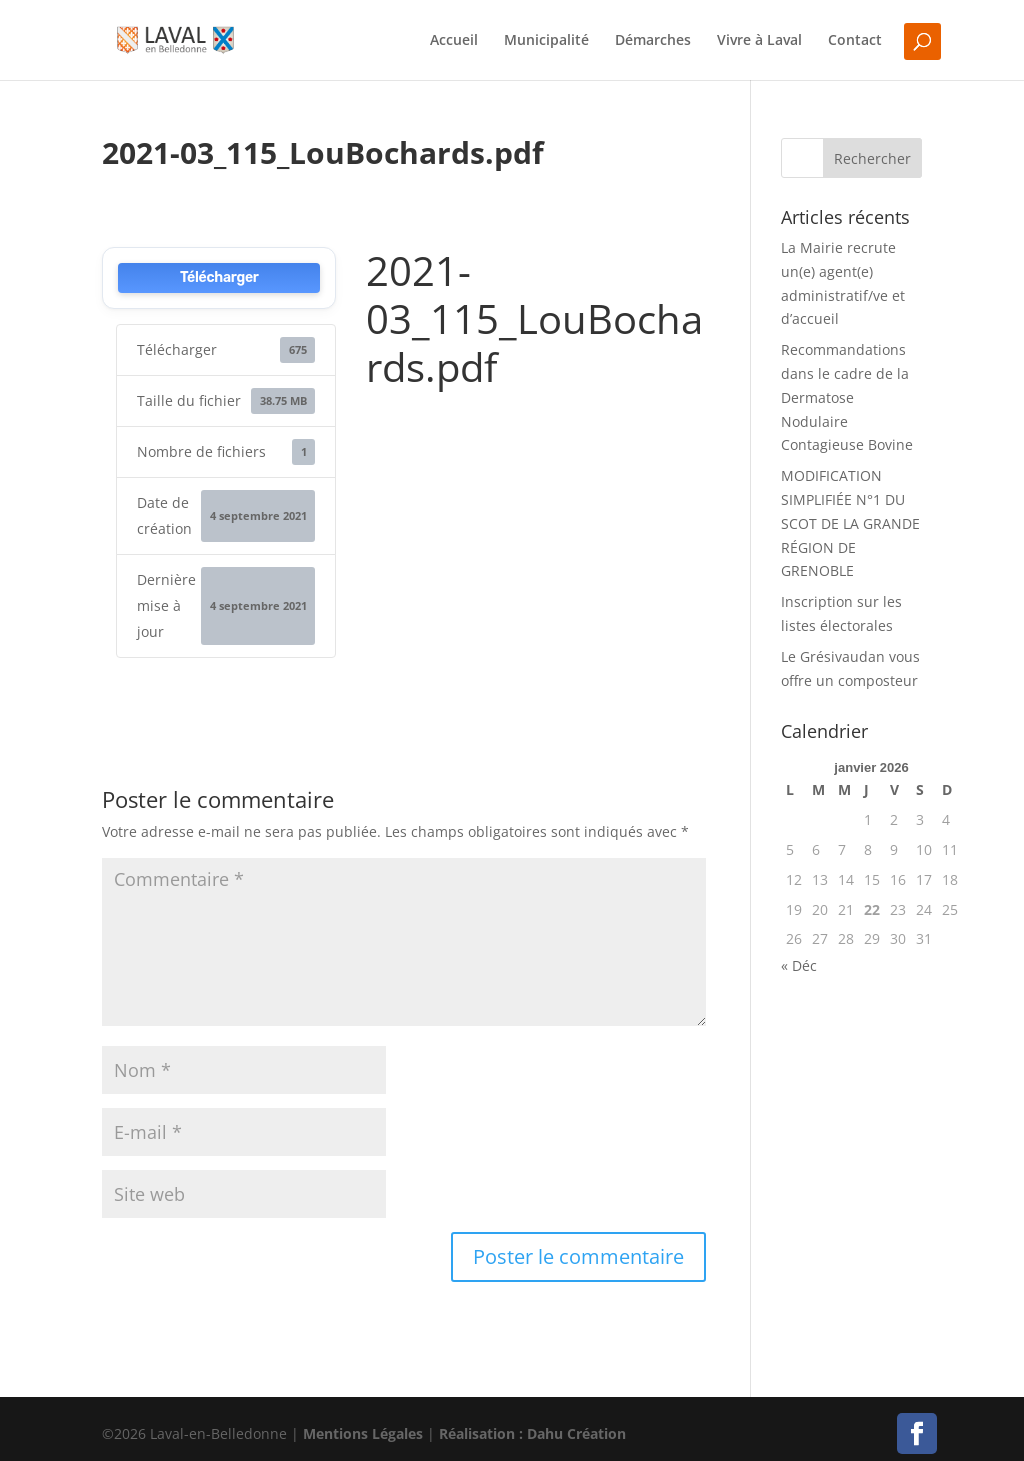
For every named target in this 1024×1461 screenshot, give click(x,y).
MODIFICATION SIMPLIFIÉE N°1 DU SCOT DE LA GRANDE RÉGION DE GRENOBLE (850, 523)
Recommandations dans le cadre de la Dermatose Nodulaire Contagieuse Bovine (847, 397)
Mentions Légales (363, 1433)
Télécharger (219, 277)
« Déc (799, 965)
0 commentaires (412, 189)
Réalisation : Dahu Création (532, 1433)
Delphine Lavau (190, 189)
